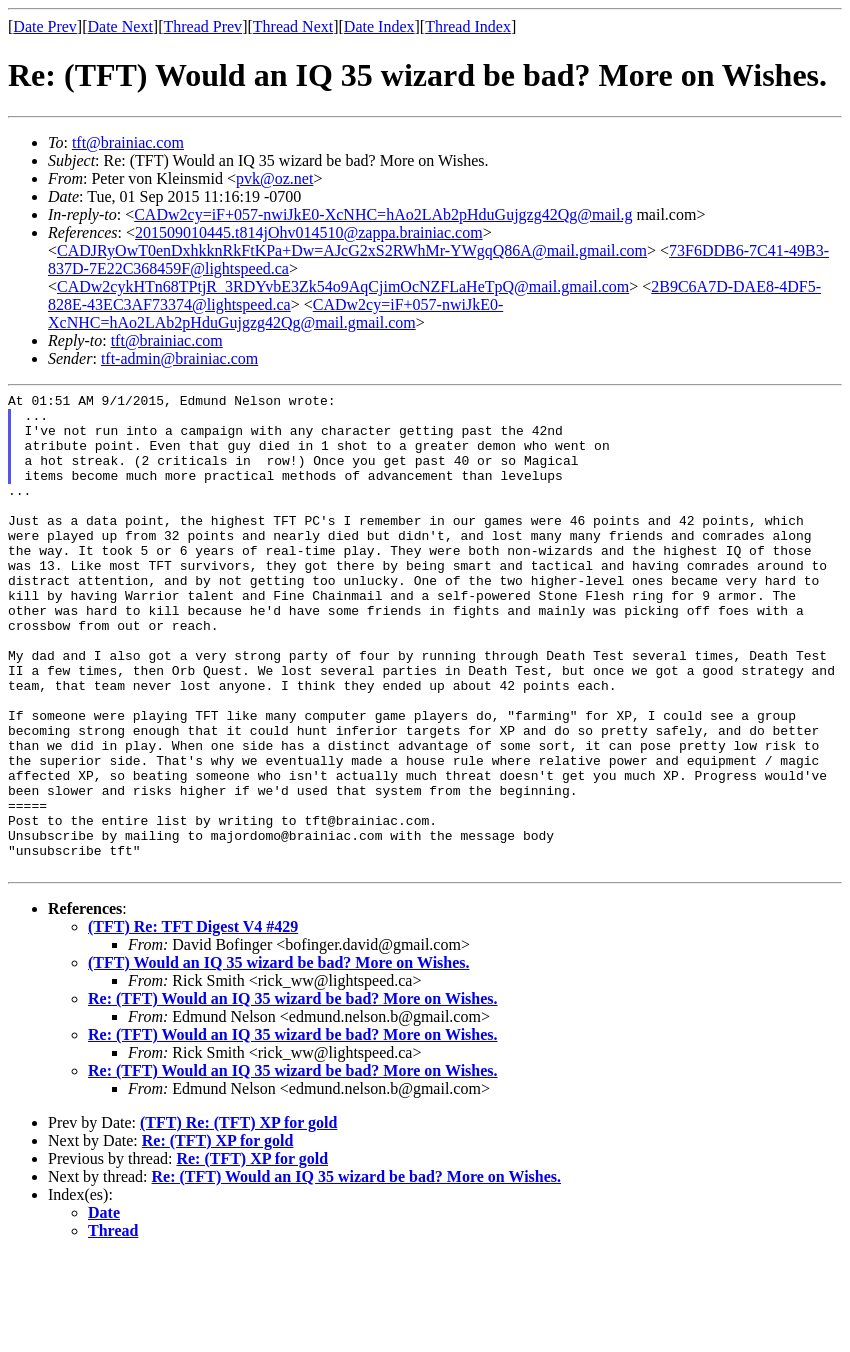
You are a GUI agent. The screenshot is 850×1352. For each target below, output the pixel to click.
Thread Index (468, 26)
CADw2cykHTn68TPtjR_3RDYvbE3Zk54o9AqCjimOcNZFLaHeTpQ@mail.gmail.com (343, 286)
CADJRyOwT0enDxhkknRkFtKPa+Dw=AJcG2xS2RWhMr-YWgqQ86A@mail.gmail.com (352, 250)
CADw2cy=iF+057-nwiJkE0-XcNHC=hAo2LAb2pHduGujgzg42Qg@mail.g (383, 214)
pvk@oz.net (274, 178)
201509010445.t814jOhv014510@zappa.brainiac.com (309, 232)
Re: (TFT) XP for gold (218, 1236)
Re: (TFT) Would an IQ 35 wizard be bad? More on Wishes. (293, 1094)
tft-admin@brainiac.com (179, 358)
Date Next (120, 26)
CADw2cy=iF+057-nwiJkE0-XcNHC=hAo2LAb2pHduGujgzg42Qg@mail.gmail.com (275, 313)
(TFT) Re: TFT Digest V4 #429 (193, 1022)
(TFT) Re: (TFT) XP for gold (238, 1218)
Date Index (379, 26)
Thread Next (293, 26)
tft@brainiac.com (128, 142)
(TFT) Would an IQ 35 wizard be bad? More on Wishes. (279, 1058)
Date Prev (45, 26)
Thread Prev (202, 26)
